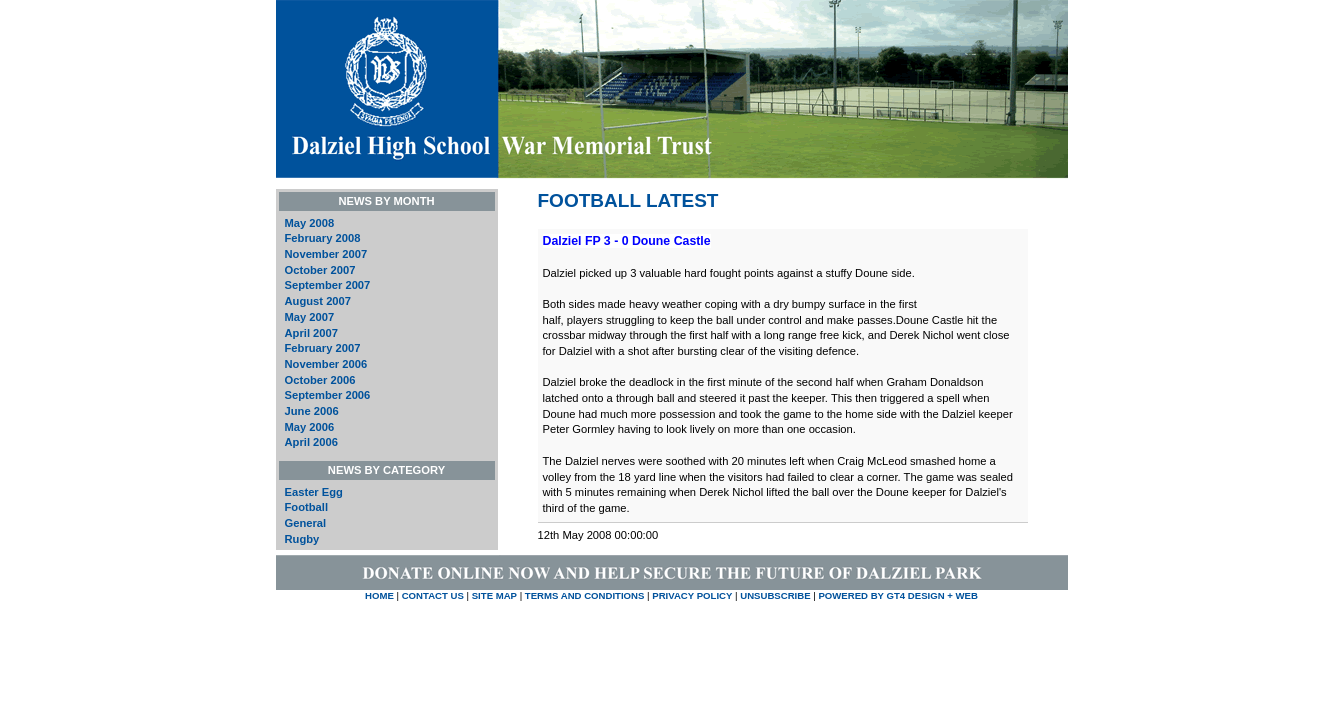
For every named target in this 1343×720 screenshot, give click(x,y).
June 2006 (312, 411)
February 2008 (323, 238)
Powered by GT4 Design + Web (897, 595)
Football (307, 507)
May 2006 (310, 427)
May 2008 (310, 223)
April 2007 (311, 333)
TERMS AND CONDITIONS (585, 595)
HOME (379, 595)
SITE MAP (494, 595)
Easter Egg (314, 492)
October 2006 (320, 380)
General (306, 523)
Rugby (302, 539)
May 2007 (310, 317)
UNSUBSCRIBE (776, 595)
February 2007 (323, 348)
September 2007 (328, 285)
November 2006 (326, 364)
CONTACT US (433, 595)
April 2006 (311, 442)
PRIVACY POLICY (692, 595)
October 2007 (320, 270)
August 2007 (318, 301)
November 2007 (326, 254)
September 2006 (328, 395)
